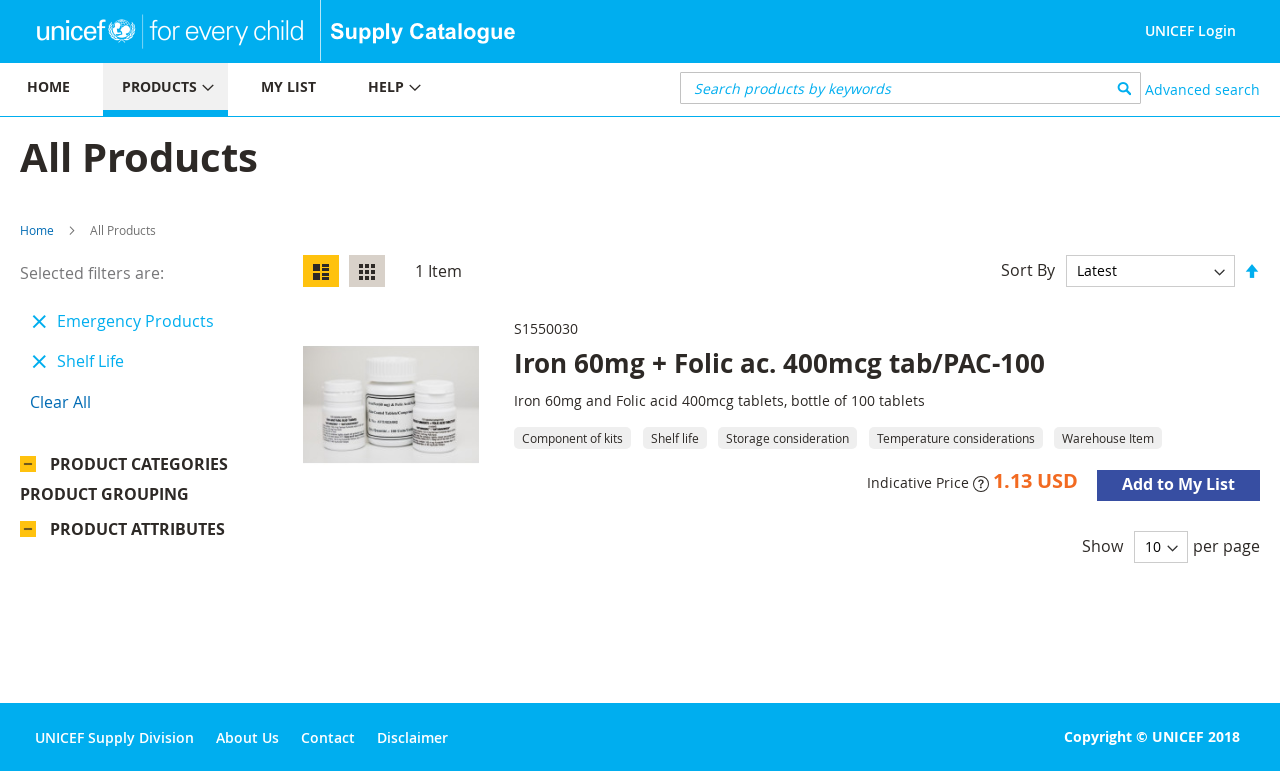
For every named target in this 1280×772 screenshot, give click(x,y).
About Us (247, 737)
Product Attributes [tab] (137, 534)
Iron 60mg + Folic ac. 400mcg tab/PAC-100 (779, 363)
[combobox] (910, 88)
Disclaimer (412, 737)
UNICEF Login (1190, 30)
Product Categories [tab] (139, 464)
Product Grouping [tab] (134, 499)
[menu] (320, 89)
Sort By (1028, 270)
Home (37, 230)
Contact (328, 737)
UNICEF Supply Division (114, 737)
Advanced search (1202, 89)
